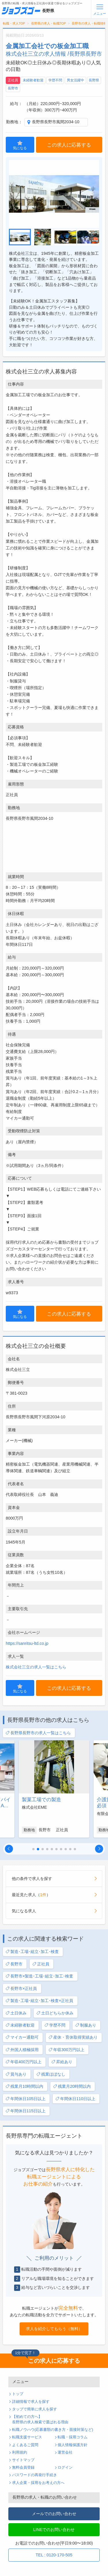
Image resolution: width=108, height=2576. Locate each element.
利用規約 (19, 2452)
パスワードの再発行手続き (34, 2475)
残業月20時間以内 (72, 2086)
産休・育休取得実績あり (73, 2037)
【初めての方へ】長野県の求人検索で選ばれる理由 (40, 2419)
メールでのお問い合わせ (54, 2513)
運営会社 (65, 2452)
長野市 (13, 88)
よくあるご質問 (25, 2445)
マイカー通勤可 (22, 2037)
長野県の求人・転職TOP (48, 23)
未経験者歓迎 (33, 80)
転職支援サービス (27, 2437)
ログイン (65, 2467)
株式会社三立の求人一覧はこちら (36, 1667)
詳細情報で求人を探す (31, 2402)
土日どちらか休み (54, 2013)
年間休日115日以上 (25, 2111)
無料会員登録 (23, 2467)
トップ (17, 2394)
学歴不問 (55, 80)
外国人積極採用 (22, 2050)
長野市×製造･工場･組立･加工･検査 (39, 1976)
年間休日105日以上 (25, 2099)
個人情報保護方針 (73, 2445)
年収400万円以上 (23, 2062)
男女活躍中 (75, 80)
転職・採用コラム (73, 2437)
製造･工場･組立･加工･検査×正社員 (39, 2000)
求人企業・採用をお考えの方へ (38, 2483)
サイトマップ (23, 2460)
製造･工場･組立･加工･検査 (32, 1951)
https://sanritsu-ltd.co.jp (27, 1643)
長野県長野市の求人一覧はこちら (38, 1733)
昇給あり (61, 2062)
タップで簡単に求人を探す (34, 2409)
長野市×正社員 (21, 1988)
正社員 (13, 80)
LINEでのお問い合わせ (54, 2529)
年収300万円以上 (66, 2050)
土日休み (15, 2013)
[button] (9, 1849)
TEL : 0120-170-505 (54, 2555)
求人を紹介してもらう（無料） (54, 2328)
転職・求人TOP (14, 23)
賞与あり (15, 2074)
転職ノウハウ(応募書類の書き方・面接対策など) (52, 2430)
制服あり (85, 2025)
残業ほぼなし (50, 2074)
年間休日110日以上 (75, 2099)
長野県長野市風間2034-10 (55, 121)
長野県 (94, 80)
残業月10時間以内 (24, 2086)
